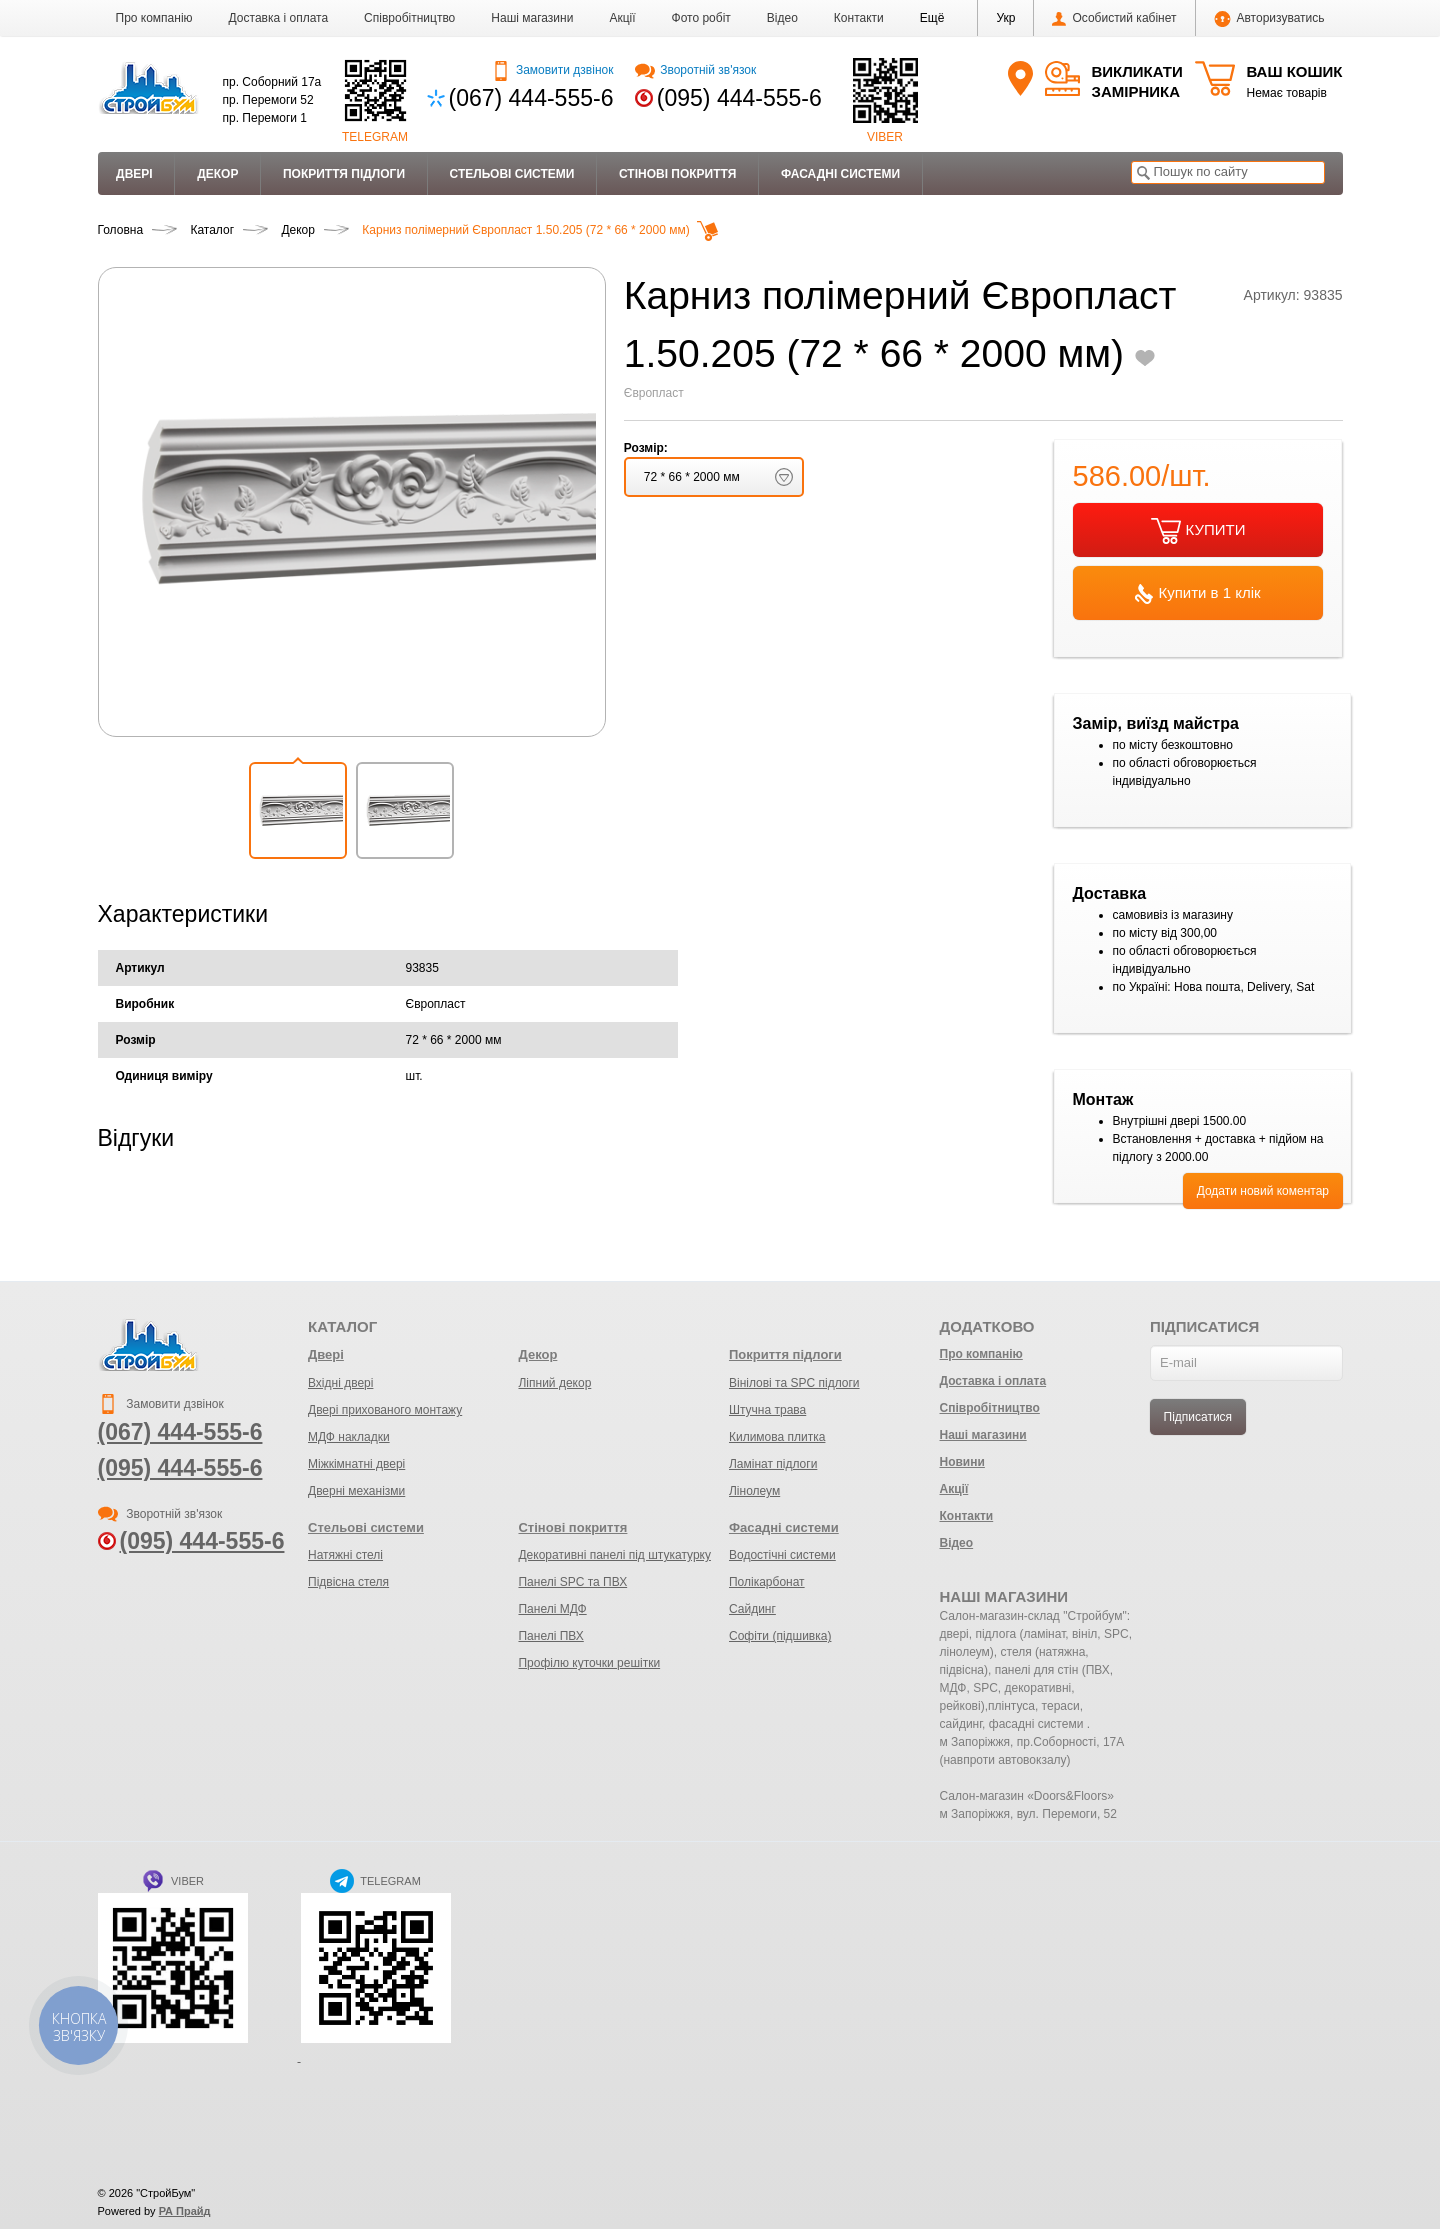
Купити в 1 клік (1197, 594)
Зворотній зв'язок (695, 70)
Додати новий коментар (1263, 1191)
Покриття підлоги (344, 174)
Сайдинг (752, 1609)
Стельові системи (512, 174)
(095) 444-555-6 (739, 98)
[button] (932, 18)
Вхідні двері (340, 1383)
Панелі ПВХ (550, 1636)
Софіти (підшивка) (780, 1636)
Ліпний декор (554, 1383)
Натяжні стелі (345, 1555)
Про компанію (154, 18)
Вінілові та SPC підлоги (794, 1383)
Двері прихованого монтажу (385, 1410)
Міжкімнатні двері (356, 1464)
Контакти (859, 18)
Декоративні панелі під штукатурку (614, 1555)
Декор (217, 174)
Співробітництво (409, 18)
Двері (134, 174)
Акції (622, 18)
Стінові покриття (677, 174)
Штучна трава (767, 1410)
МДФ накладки (349, 1437)
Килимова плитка (777, 1437)
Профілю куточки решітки (589, 1663)
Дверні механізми (356, 1491)
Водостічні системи (782, 1555)
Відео (782, 18)
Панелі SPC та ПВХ (572, 1582)
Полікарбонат (767, 1582)
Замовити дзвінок (552, 70)
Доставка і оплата (279, 18)
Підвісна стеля (348, 1582)
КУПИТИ (1198, 531)
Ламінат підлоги (773, 1464)
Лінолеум (754, 1491)
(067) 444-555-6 (531, 98)
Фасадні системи (840, 174)
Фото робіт (701, 18)
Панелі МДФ (552, 1609)
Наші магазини (532, 18)
